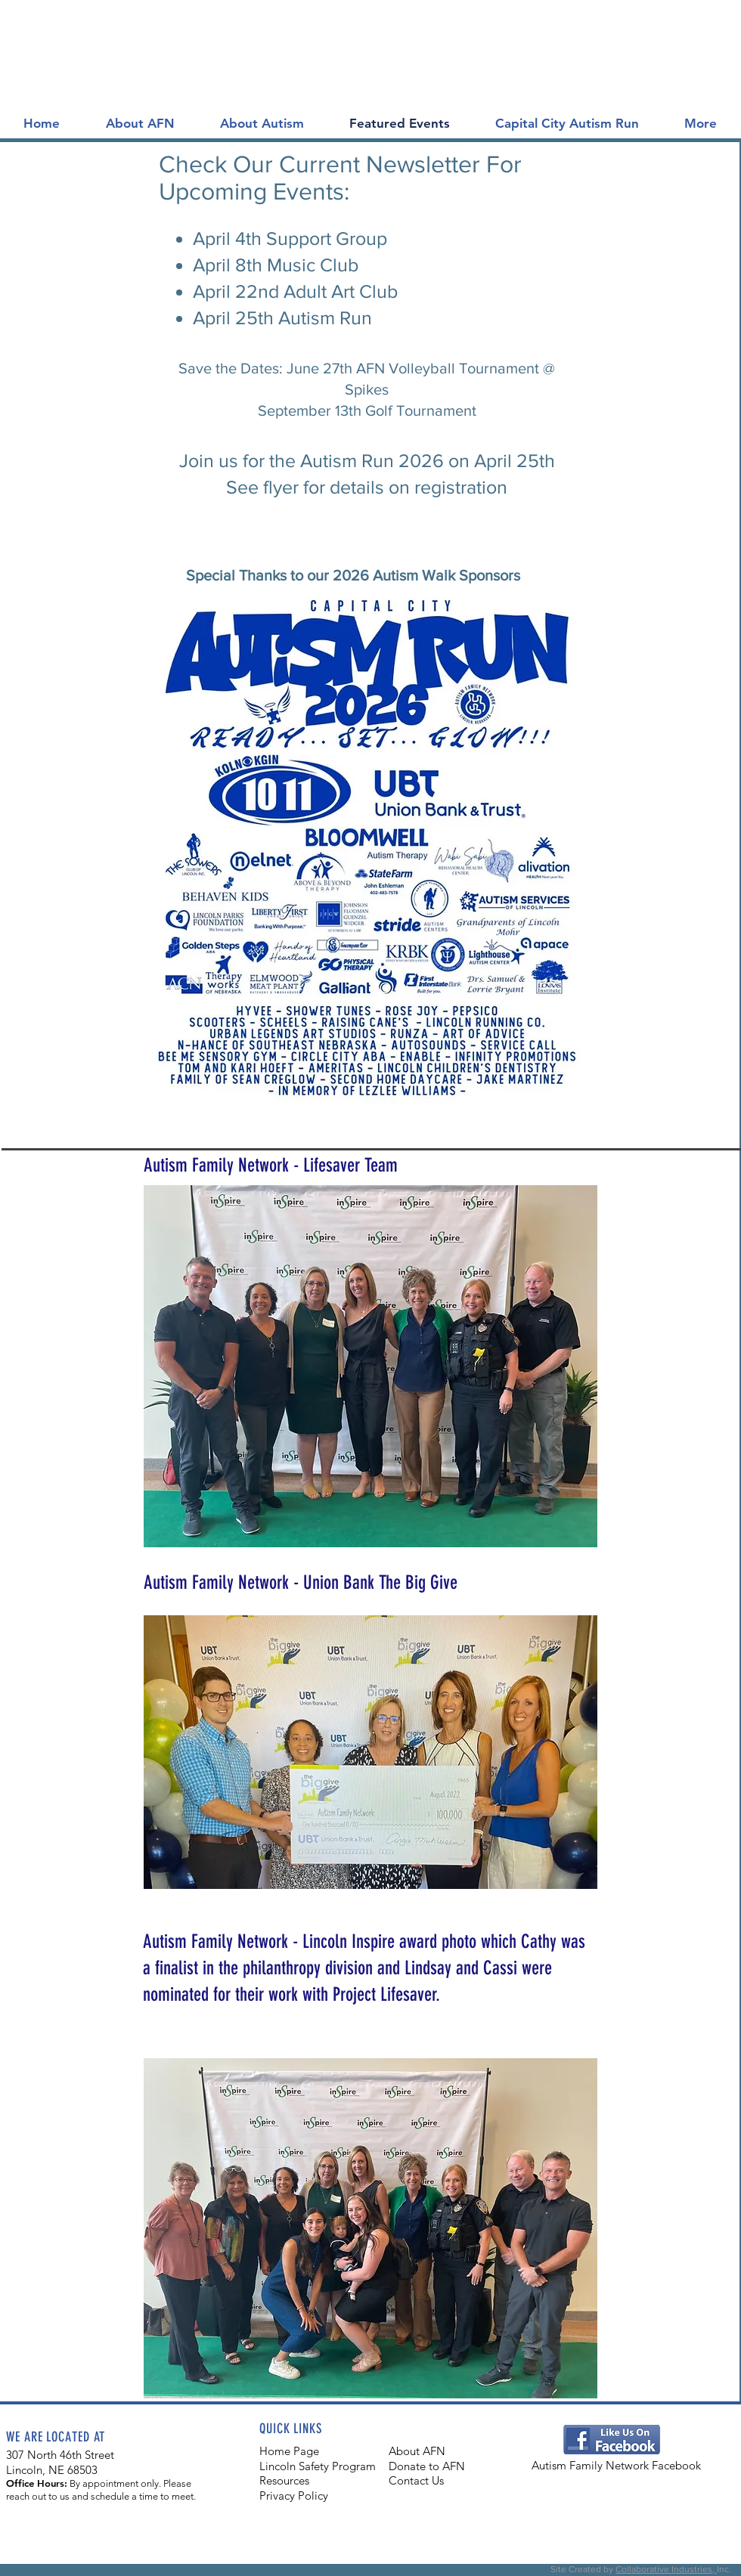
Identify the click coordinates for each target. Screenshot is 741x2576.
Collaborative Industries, (666, 2569)
